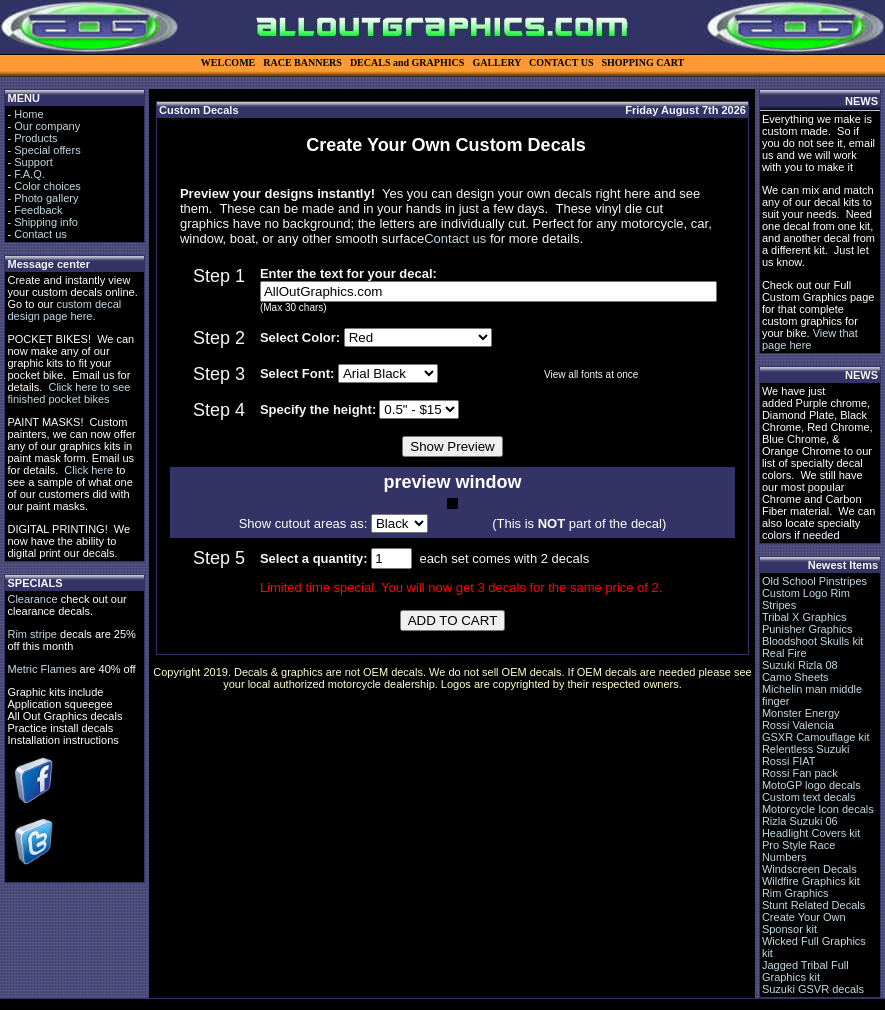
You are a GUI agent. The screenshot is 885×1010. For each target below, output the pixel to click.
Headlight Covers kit (811, 833)
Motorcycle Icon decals (818, 809)
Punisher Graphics (807, 629)
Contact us (40, 234)
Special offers (47, 150)
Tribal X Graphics (804, 617)
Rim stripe (32, 634)
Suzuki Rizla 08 (800, 665)
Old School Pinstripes (814, 581)
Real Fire (784, 653)
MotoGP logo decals (811, 785)
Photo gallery (46, 198)
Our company (47, 126)
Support (33, 162)
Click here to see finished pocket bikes (68, 393)
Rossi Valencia (798, 725)
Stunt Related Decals (813, 905)
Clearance (32, 599)
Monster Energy (801, 713)
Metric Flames (41, 669)
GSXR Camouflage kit (816, 737)
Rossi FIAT (789, 761)
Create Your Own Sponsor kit (804, 923)
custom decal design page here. (64, 310)
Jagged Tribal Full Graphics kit (805, 971)
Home (28, 114)
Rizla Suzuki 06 (800, 821)
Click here (88, 470)
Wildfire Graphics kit (811, 881)
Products (35, 138)
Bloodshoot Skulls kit (813, 641)
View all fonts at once (591, 374)
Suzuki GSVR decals (813, 989)
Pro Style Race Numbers (798, 851)
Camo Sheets (795, 677)
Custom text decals (809, 797)
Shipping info (46, 222)
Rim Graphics (795, 893)
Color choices (47, 186)
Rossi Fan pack (800, 773)
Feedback (38, 210)
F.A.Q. (29, 174)
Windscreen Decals (809, 869)
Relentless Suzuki (805, 749)
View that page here (810, 339)
